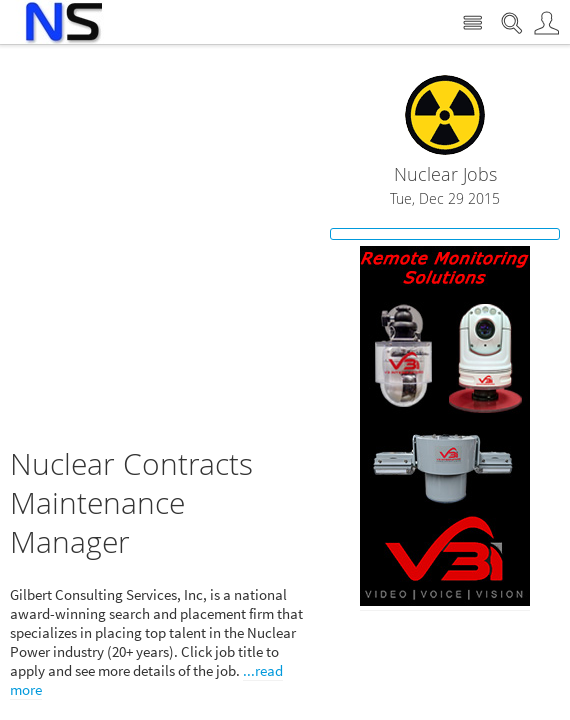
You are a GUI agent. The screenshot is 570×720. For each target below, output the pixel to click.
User (546, 23)
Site (472, 23)
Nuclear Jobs (445, 174)
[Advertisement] (187, 257)
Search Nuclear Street (511, 23)
